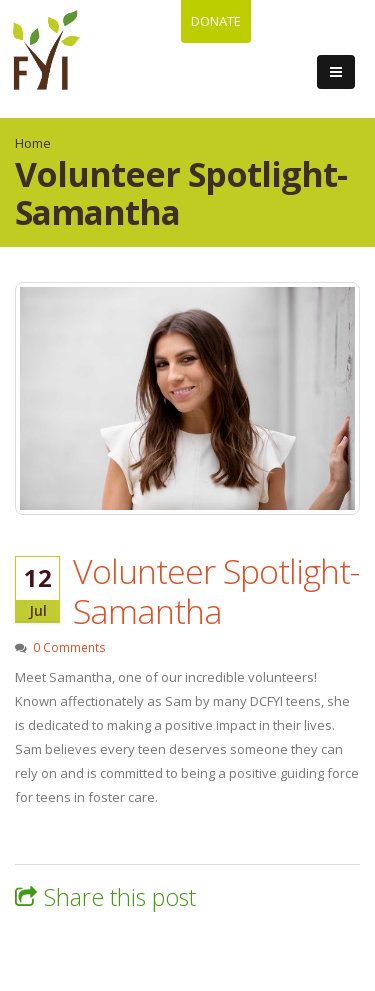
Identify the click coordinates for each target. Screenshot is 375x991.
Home (33, 143)
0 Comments (69, 647)
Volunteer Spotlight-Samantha (216, 591)
